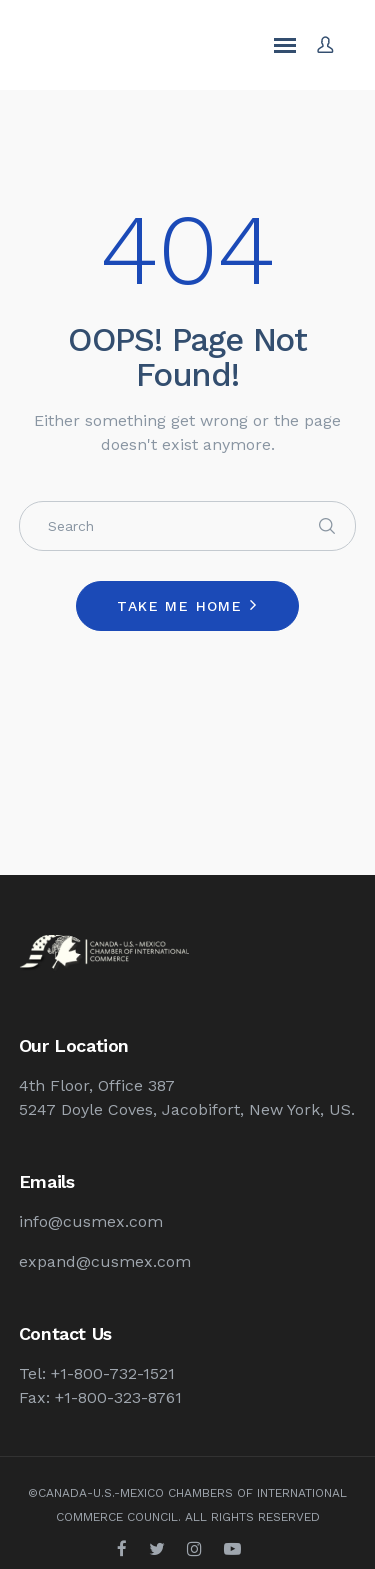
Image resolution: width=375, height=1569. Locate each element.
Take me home (179, 606)
